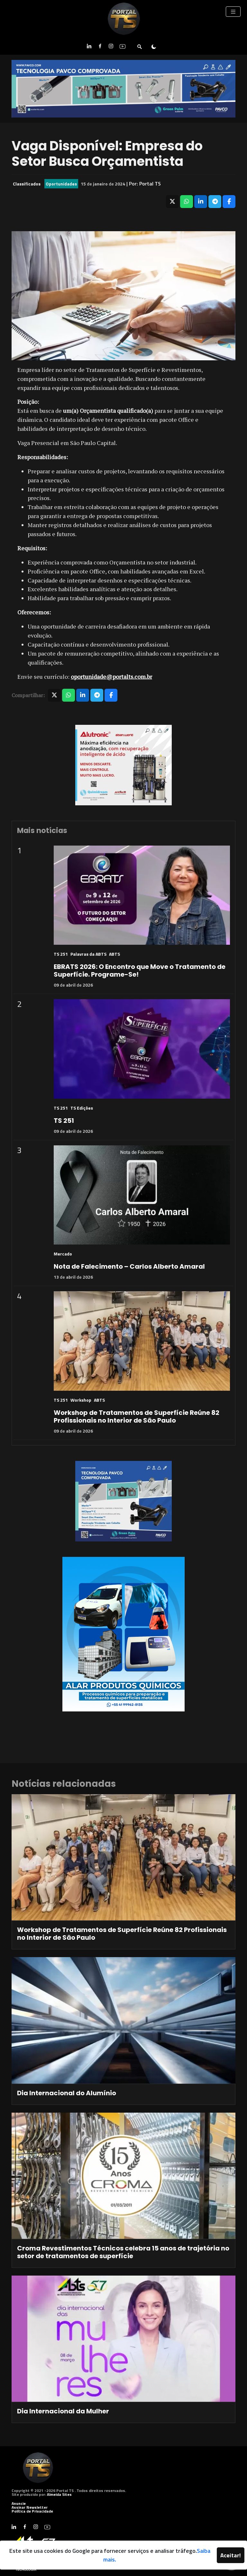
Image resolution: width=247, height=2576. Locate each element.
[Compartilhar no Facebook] (229, 201)
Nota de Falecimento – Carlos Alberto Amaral (129, 1266)
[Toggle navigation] (233, 11)
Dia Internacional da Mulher (63, 2411)
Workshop (80, 1400)
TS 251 (61, 954)
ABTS (114, 954)
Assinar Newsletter (30, 2507)
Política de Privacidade (32, 2511)
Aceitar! (230, 2555)
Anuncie (19, 2503)
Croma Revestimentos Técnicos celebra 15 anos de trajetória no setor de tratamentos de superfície (123, 2252)
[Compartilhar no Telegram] (214, 201)
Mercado (63, 1253)
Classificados (27, 183)
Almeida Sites (59, 2494)
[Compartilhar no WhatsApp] (186, 201)
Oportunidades (61, 183)
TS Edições (81, 1107)
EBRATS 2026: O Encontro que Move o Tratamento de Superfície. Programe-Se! (139, 970)
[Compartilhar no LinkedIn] (200, 201)
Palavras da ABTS (88, 954)
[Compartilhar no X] (172, 201)
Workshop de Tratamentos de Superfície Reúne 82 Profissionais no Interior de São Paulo (136, 1416)
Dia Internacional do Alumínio (66, 2093)
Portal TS (150, 183)
